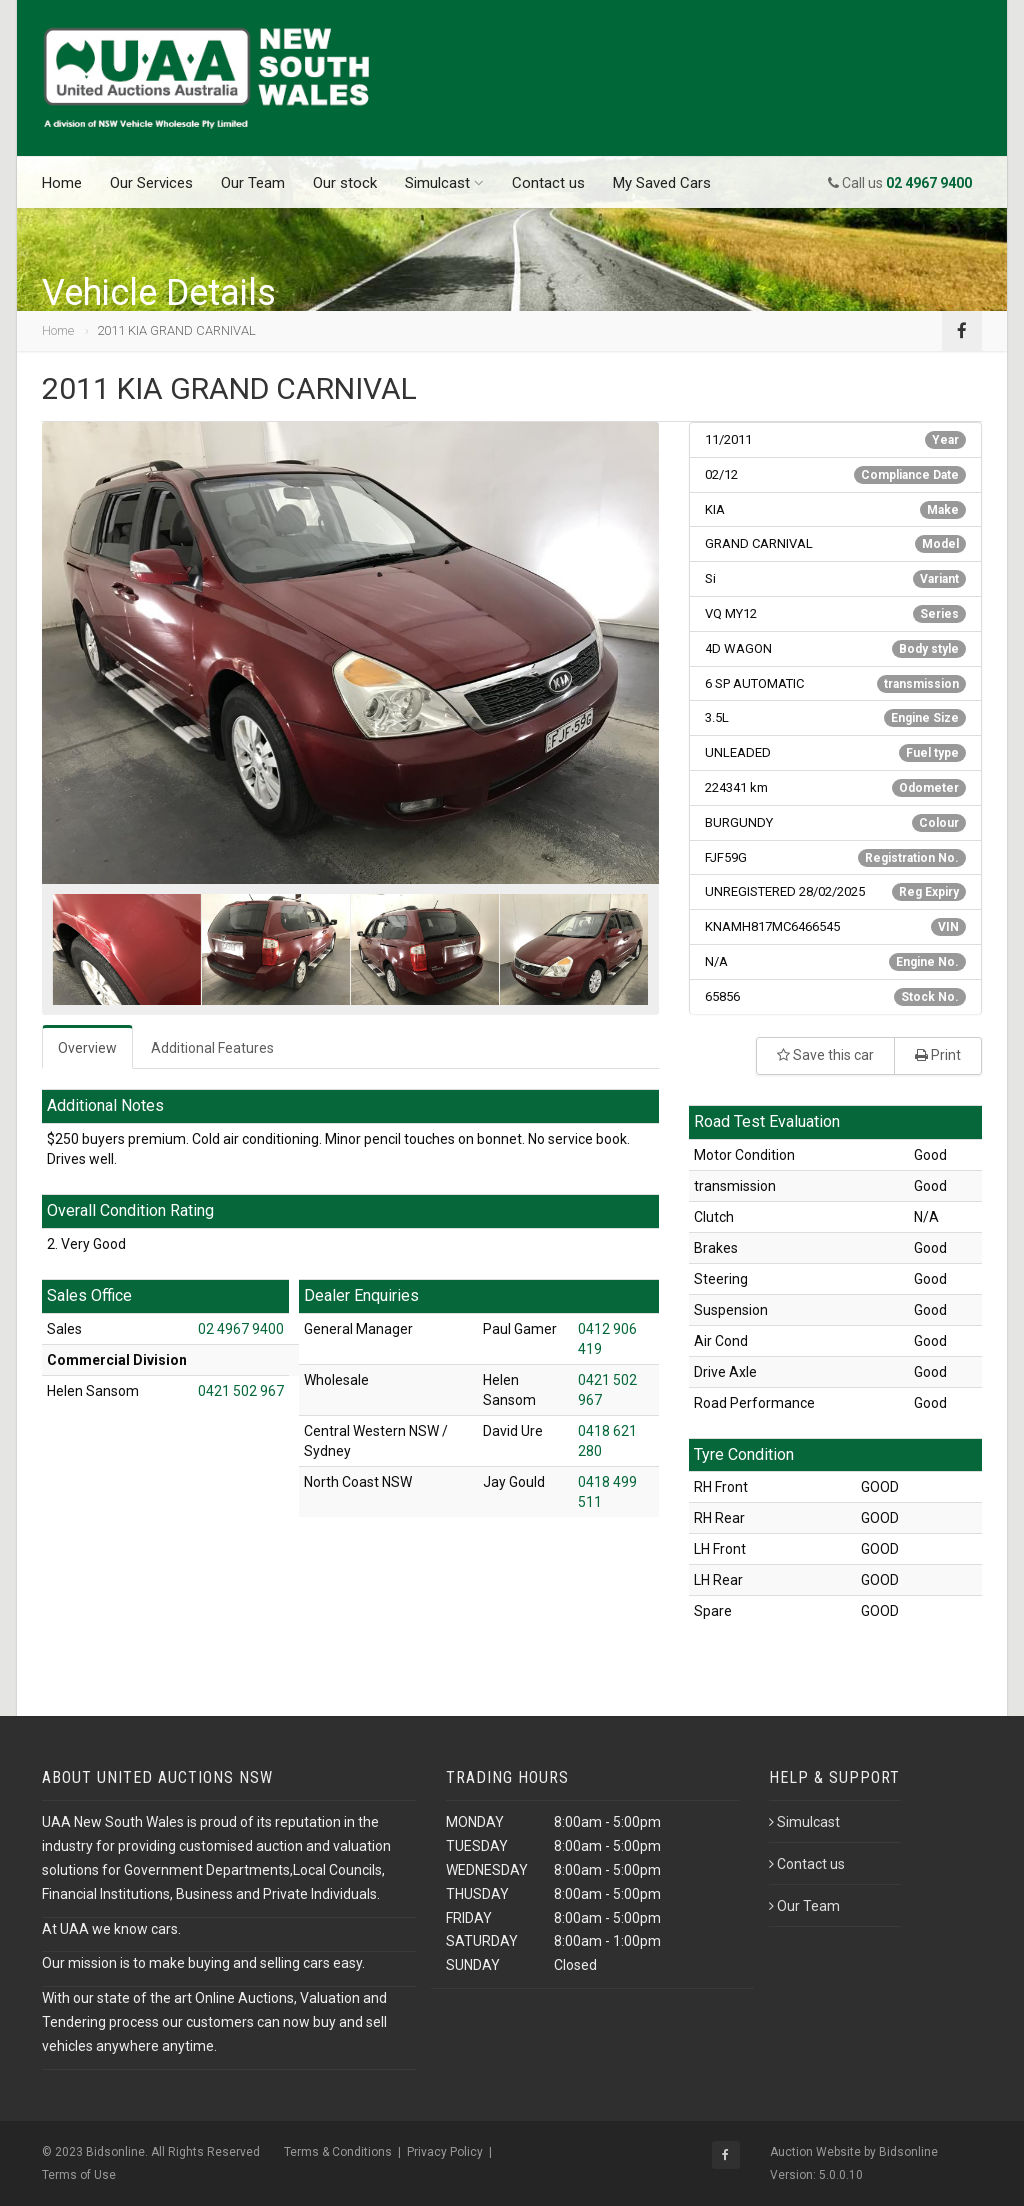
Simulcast (444, 183)
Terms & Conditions (338, 2152)
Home (62, 183)
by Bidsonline (901, 2152)
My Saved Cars (662, 183)
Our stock (345, 183)
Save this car (825, 1055)
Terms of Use (79, 2175)
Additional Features (212, 1048)
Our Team (253, 183)
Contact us (548, 183)
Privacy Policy (445, 2152)
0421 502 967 (241, 1391)
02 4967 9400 (241, 1329)
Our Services (151, 183)
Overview (87, 1048)
